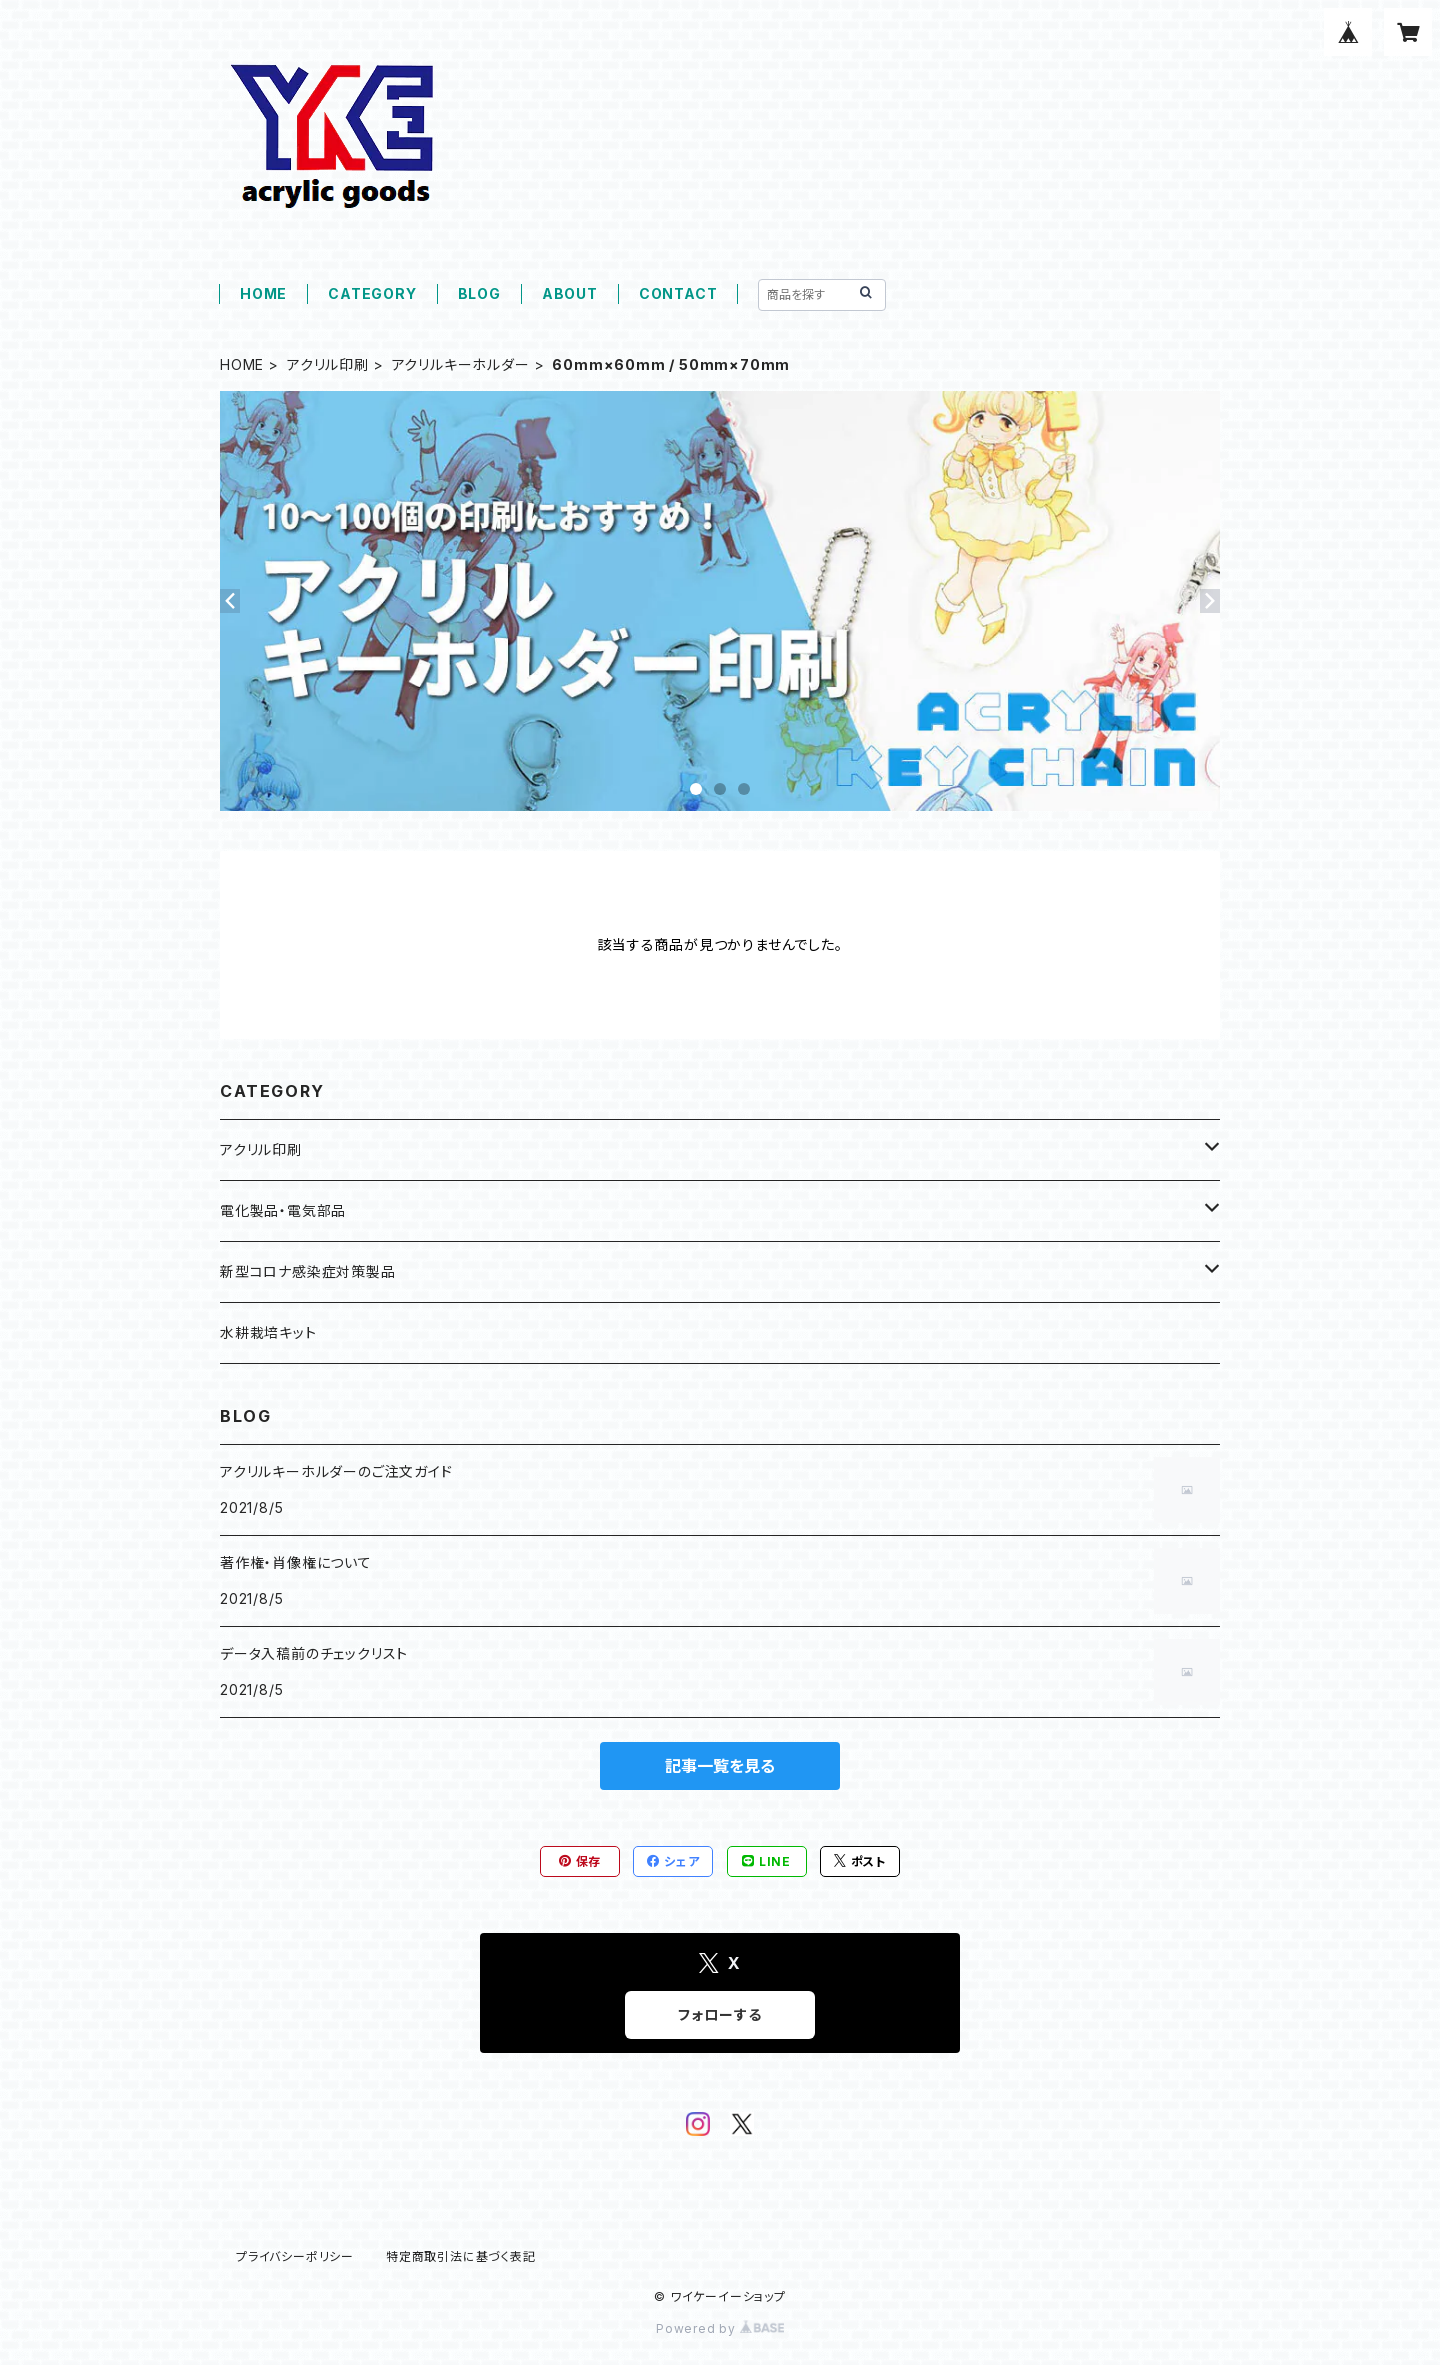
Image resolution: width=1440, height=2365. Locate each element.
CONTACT (678, 293)
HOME (263, 293)
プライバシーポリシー (295, 2256)
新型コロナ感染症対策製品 (308, 1271)
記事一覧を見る (720, 1766)
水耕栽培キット (268, 1332)
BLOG (479, 293)
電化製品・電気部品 (283, 1210)
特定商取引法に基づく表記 (461, 2256)
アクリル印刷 (328, 364)
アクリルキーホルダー (461, 364)
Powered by (720, 2328)
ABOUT (570, 293)
